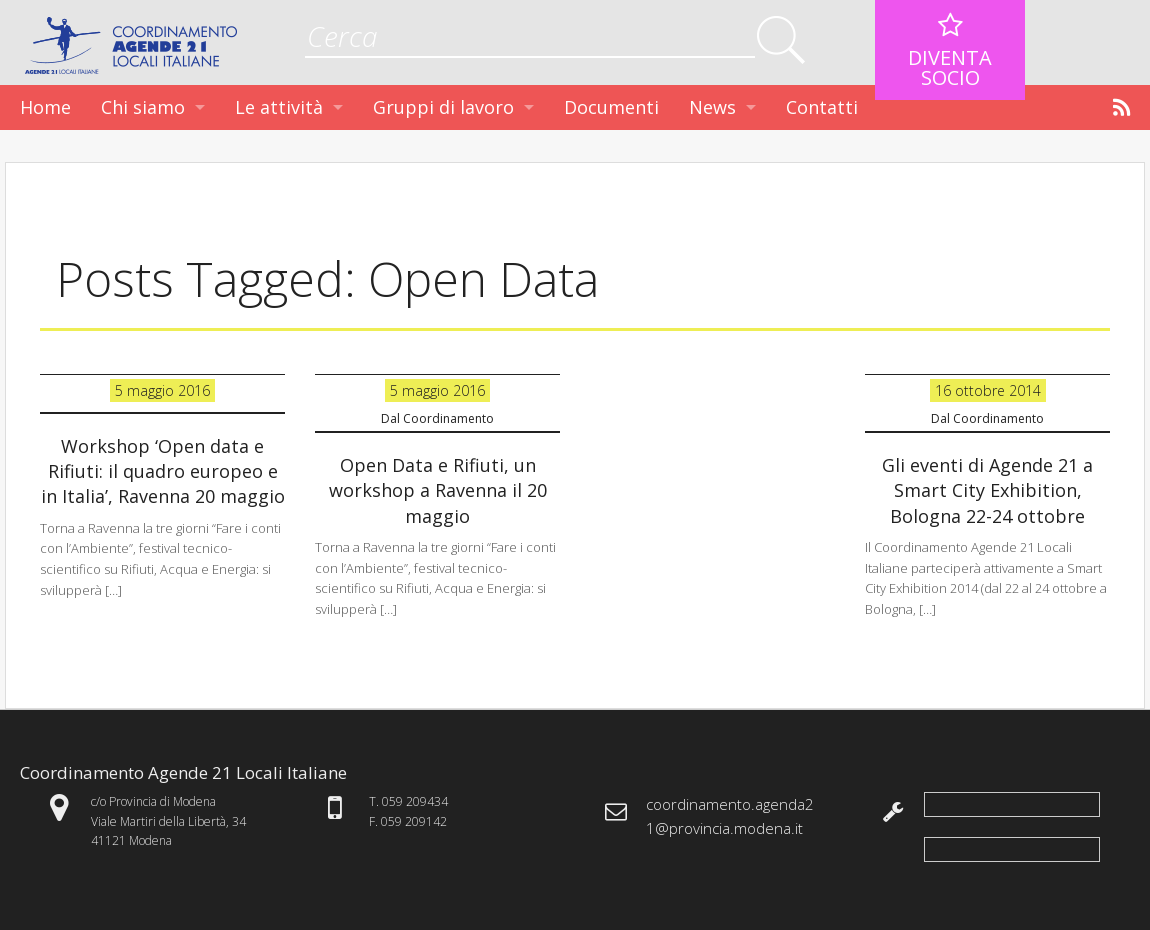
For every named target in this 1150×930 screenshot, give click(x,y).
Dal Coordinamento (437, 418)
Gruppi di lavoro (443, 107)
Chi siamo (143, 107)
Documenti (611, 107)
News (712, 107)
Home (45, 107)
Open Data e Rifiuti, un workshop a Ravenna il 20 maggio (438, 490)
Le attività (279, 107)
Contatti (822, 107)
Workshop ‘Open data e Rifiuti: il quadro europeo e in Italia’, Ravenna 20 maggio (163, 471)
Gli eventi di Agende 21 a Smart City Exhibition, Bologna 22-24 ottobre (987, 490)
